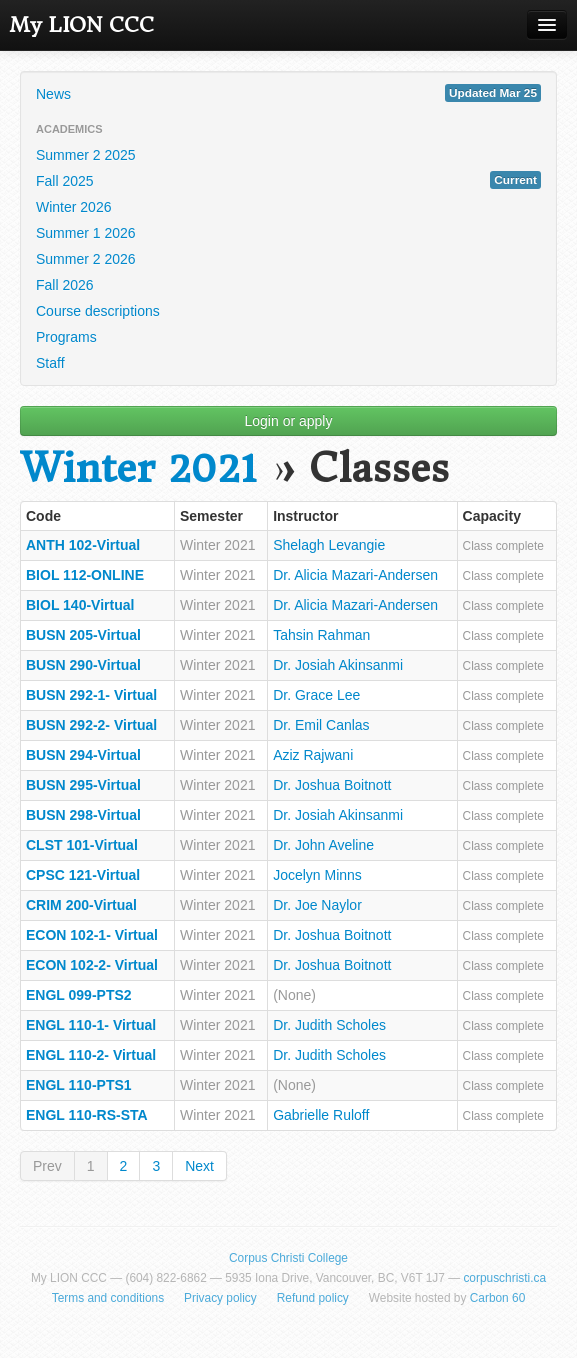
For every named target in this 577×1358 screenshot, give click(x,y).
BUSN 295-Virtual (83, 785)
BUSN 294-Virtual (83, 755)
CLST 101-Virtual (82, 845)
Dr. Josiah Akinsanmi (338, 665)
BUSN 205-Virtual (83, 635)
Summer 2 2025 (86, 155)
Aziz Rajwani (313, 755)
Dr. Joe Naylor (317, 905)
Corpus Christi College (288, 1258)
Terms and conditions (108, 1298)
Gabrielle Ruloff (321, 1115)
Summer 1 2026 (86, 233)
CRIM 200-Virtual (81, 905)
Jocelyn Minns (317, 875)
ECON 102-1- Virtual (92, 935)
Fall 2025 (288, 180)
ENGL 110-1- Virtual (91, 1025)
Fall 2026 (65, 285)
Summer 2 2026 (86, 259)
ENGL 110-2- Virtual (91, 1055)
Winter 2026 (73, 207)
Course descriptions (98, 311)
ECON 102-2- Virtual (92, 965)
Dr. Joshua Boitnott (332, 785)
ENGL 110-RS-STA (87, 1115)
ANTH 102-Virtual (83, 545)
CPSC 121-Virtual (83, 875)
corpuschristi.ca (504, 1278)
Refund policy (313, 1298)
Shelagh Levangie (329, 545)
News (288, 93)
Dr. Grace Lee (316, 695)
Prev (47, 1166)
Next (199, 1166)
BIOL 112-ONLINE (85, 575)
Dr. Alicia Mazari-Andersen (355, 575)
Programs (66, 337)
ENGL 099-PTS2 (79, 995)
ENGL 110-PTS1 (79, 1085)
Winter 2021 (138, 468)
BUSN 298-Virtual (83, 815)
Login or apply (289, 421)
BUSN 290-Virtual (83, 665)
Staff (50, 363)
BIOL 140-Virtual (80, 605)
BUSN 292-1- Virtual (91, 695)
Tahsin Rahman (321, 635)
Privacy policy (220, 1298)
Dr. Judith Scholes (329, 1025)
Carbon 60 (498, 1298)
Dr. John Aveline (323, 845)
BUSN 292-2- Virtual (91, 725)
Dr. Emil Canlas (321, 725)
